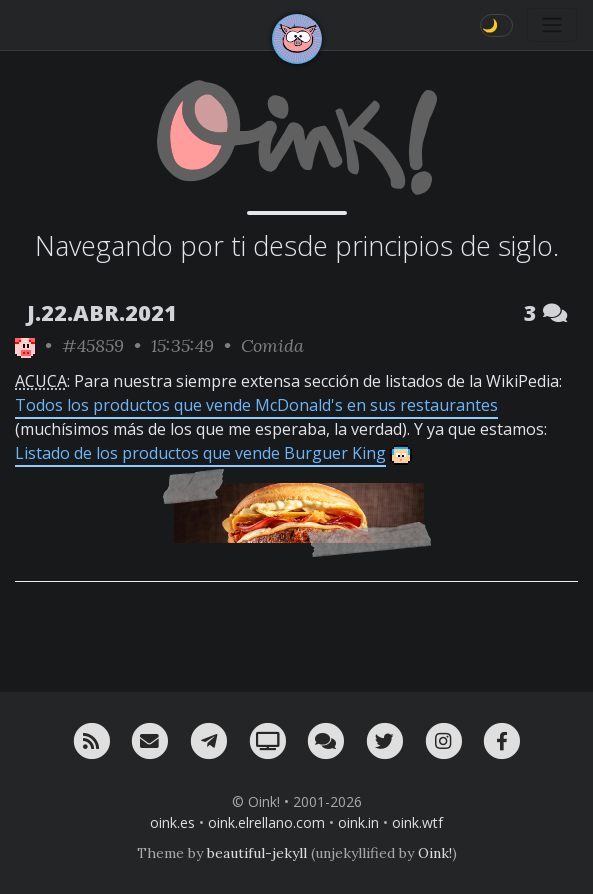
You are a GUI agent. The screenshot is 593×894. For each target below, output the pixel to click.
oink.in (358, 822)
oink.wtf (417, 822)
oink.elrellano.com (266, 822)
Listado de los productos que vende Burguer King (200, 453)
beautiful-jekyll (257, 853)
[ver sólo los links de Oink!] (25, 345)
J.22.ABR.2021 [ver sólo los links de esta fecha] (102, 312)
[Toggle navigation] (552, 25)
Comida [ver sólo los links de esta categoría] (272, 345)
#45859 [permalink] (93, 345)
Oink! (435, 853)
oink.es (172, 822)
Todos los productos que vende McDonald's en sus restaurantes (256, 405)
